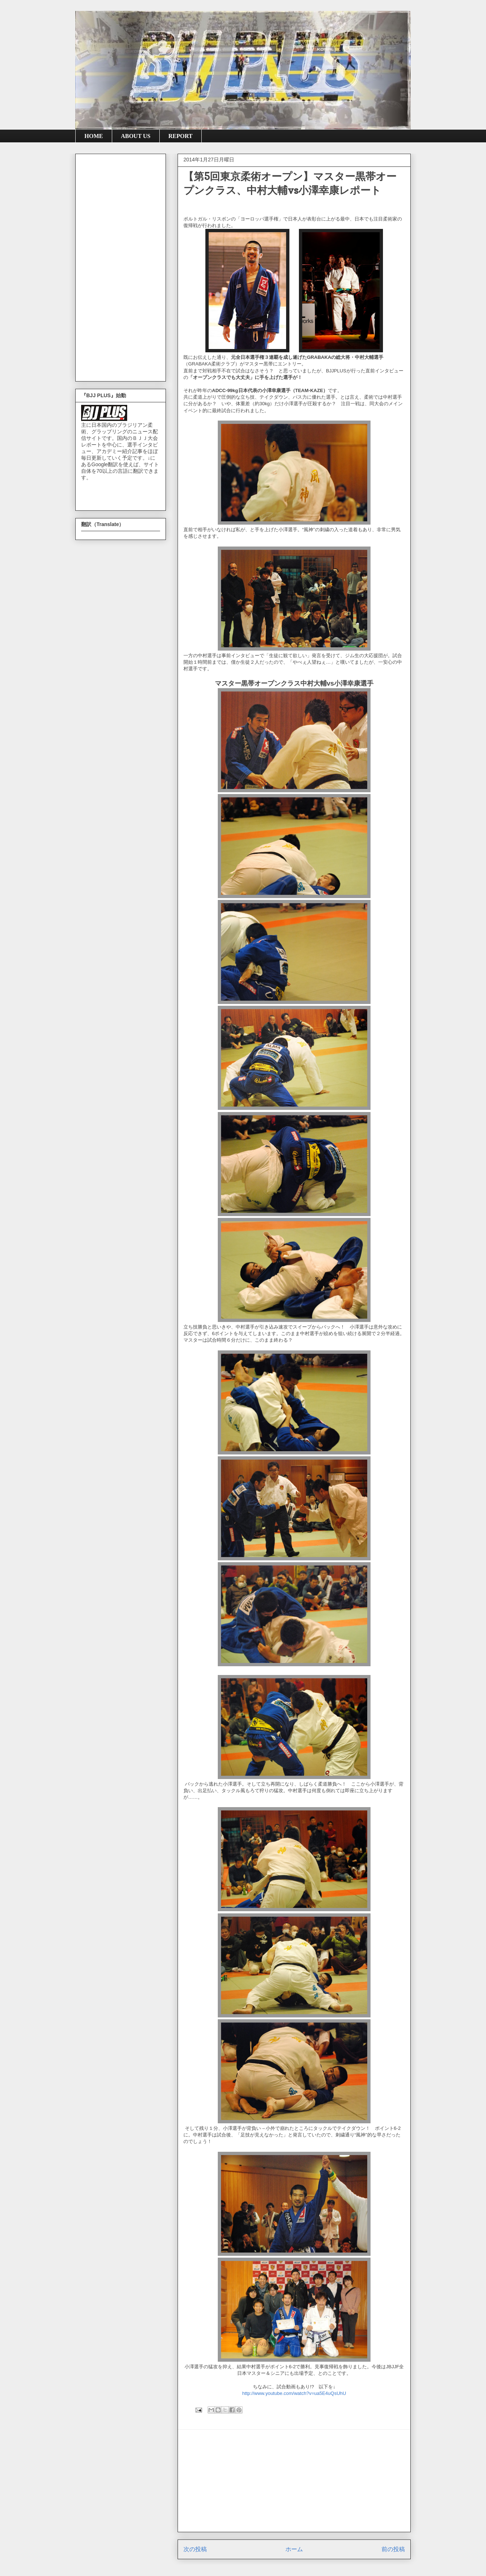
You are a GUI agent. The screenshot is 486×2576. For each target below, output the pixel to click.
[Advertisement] (294, 2480)
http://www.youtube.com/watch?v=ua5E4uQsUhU (294, 2393)
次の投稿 (195, 2549)
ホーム (294, 2549)
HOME (93, 136)
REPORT (180, 136)
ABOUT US (136, 136)
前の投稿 (393, 2549)
